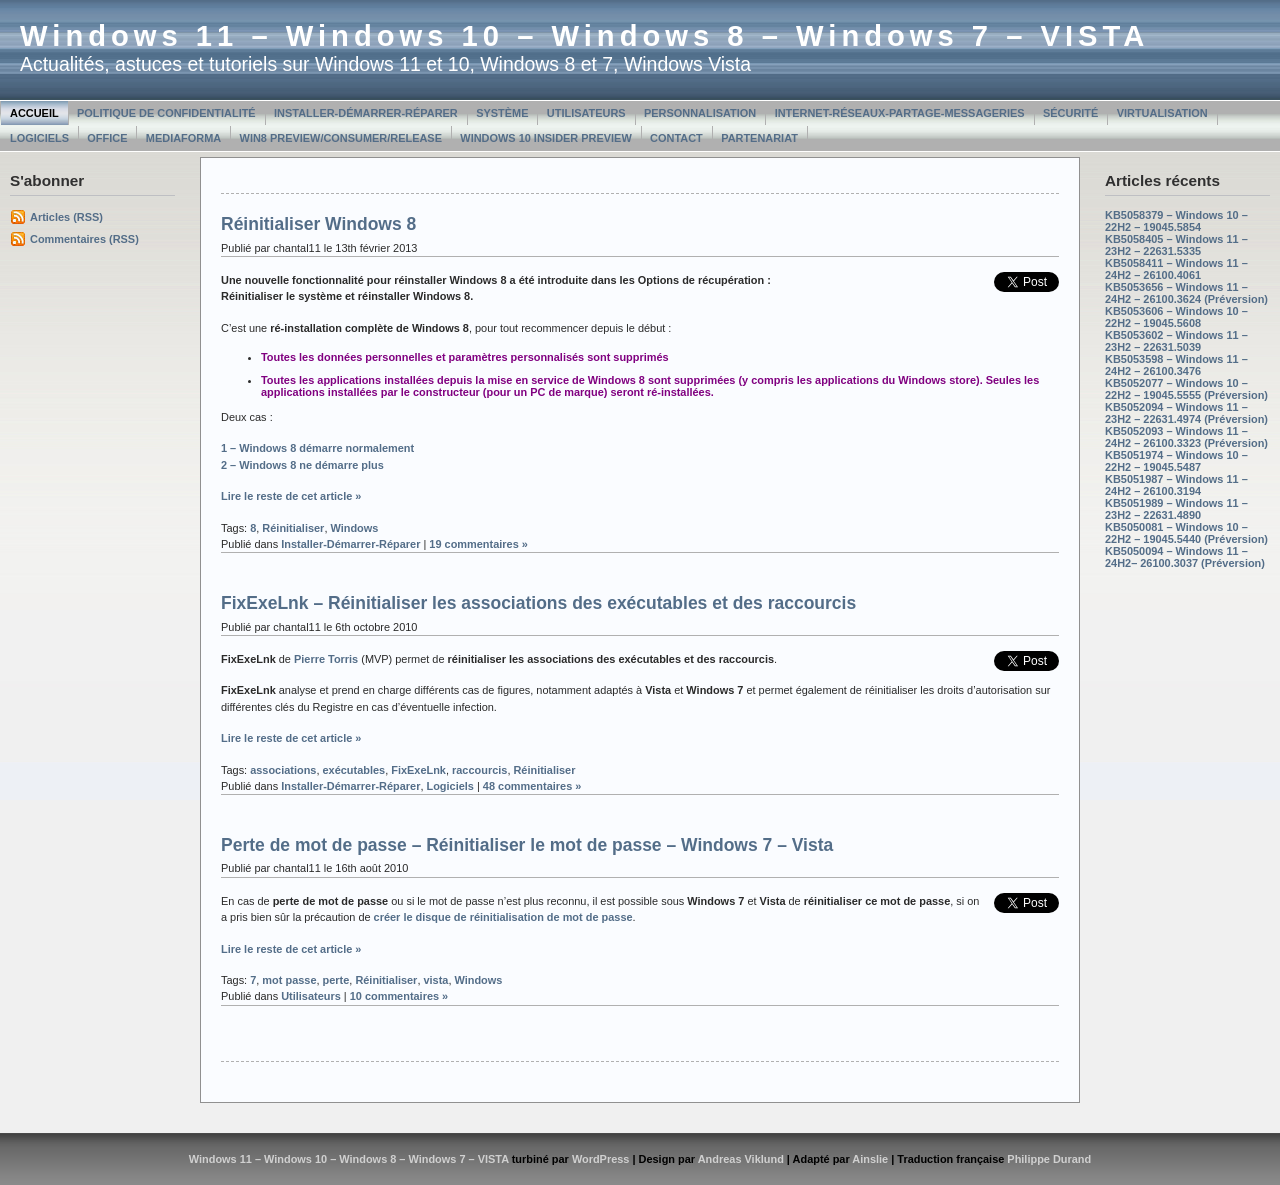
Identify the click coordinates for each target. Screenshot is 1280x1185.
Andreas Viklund (741, 1159)
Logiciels (39, 138)
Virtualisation (1162, 113)
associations (283, 770)
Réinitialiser (293, 528)
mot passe (289, 980)
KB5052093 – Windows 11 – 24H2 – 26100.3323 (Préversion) (1186, 437)
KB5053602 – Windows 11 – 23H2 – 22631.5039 (1176, 341)
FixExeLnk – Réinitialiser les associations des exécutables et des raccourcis (538, 603)
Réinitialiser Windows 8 (318, 224)
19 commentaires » (478, 544)
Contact (676, 138)
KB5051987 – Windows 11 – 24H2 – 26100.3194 (1176, 485)
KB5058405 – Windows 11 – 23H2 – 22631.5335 (1176, 245)
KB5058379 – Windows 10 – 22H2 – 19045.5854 (1176, 221)
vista (435, 980)
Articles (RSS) (66, 217)
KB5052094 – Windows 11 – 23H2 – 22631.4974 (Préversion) (1186, 413)
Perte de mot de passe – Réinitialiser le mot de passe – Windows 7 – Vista (527, 845)
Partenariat (759, 138)
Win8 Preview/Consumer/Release (341, 138)
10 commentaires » (399, 996)
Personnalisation (700, 113)
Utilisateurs (586, 113)
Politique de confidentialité (166, 113)
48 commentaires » (532, 786)
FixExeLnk (418, 770)
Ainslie (870, 1159)
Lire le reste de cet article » (291, 496)
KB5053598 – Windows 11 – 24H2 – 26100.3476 (1176, 365)
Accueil (34, 113)
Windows (354, 528)
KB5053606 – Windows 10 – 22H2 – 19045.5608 (1176, 317)
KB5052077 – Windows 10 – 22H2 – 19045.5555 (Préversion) (1186, 389)
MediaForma (183, 138)
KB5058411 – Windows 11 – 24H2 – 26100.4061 (1176, 269)
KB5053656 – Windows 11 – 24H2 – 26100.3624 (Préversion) (1186, 293)
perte (336, 980)
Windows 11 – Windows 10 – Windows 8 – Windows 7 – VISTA (584, 36)
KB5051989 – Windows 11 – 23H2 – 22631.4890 (1176, 509)
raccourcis (479, 770)
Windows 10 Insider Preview (545, 138)
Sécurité (1070, 113)
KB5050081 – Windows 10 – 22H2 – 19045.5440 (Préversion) (1186, 533)
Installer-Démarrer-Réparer (366, 113)
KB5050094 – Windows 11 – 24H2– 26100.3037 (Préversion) (1185, 557)
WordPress (601, 1159)
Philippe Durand (1049, 1159)
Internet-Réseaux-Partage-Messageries (900, 113)
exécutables (354, 770)
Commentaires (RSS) (84, 239)
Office (107, 138)
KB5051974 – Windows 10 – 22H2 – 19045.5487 (1176, 461)
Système (502, 113)
